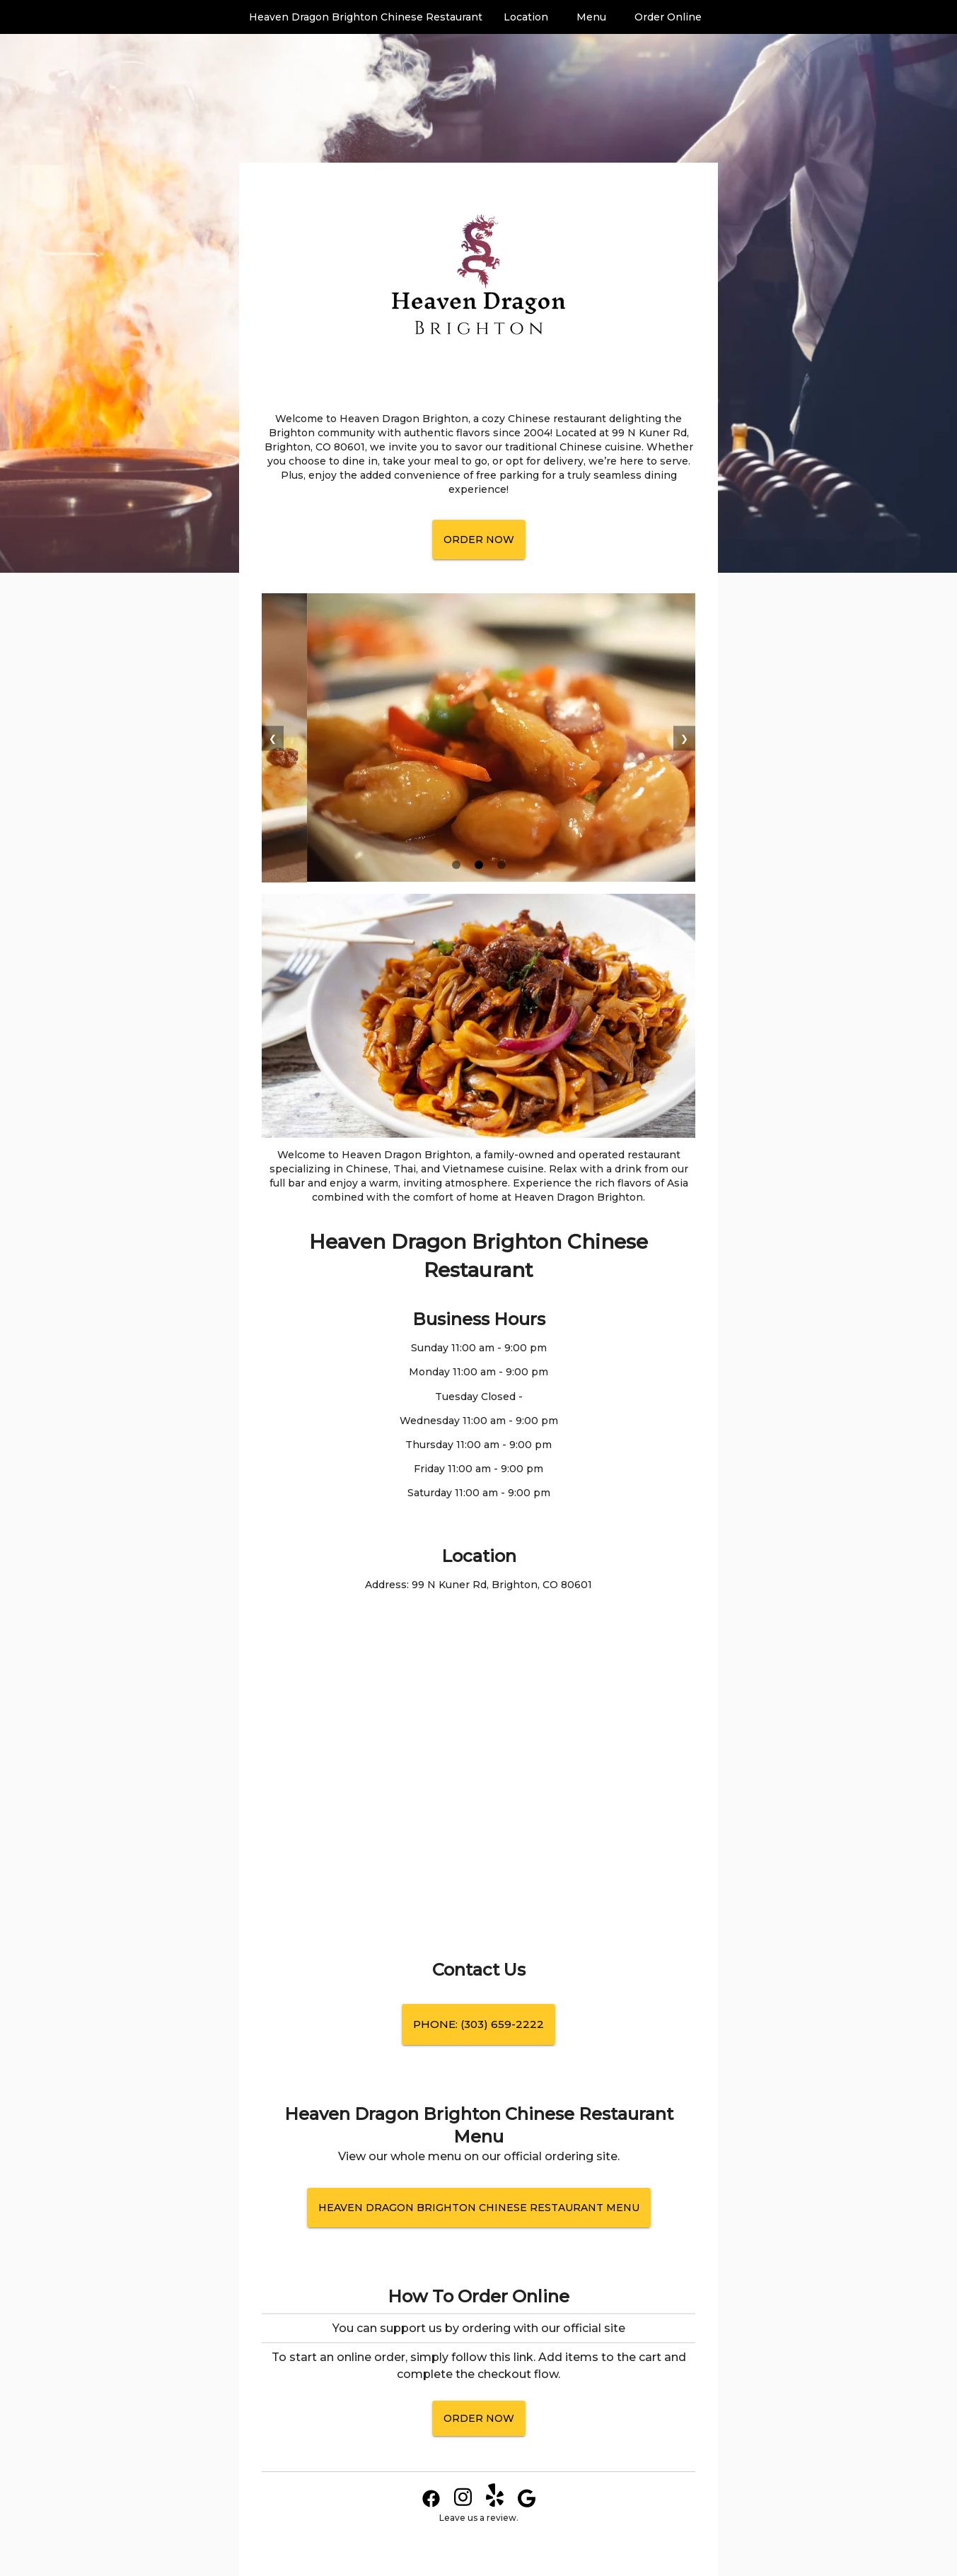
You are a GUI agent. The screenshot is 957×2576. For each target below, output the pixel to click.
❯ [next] (684, 738)
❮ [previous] (273, 738)
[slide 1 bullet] (456, 866)
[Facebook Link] (431, 2504)
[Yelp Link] (495, 2504)
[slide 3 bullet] (501, 866)
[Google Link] (527, 2504)
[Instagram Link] (463, 2504)
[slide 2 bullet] (479, 866)
